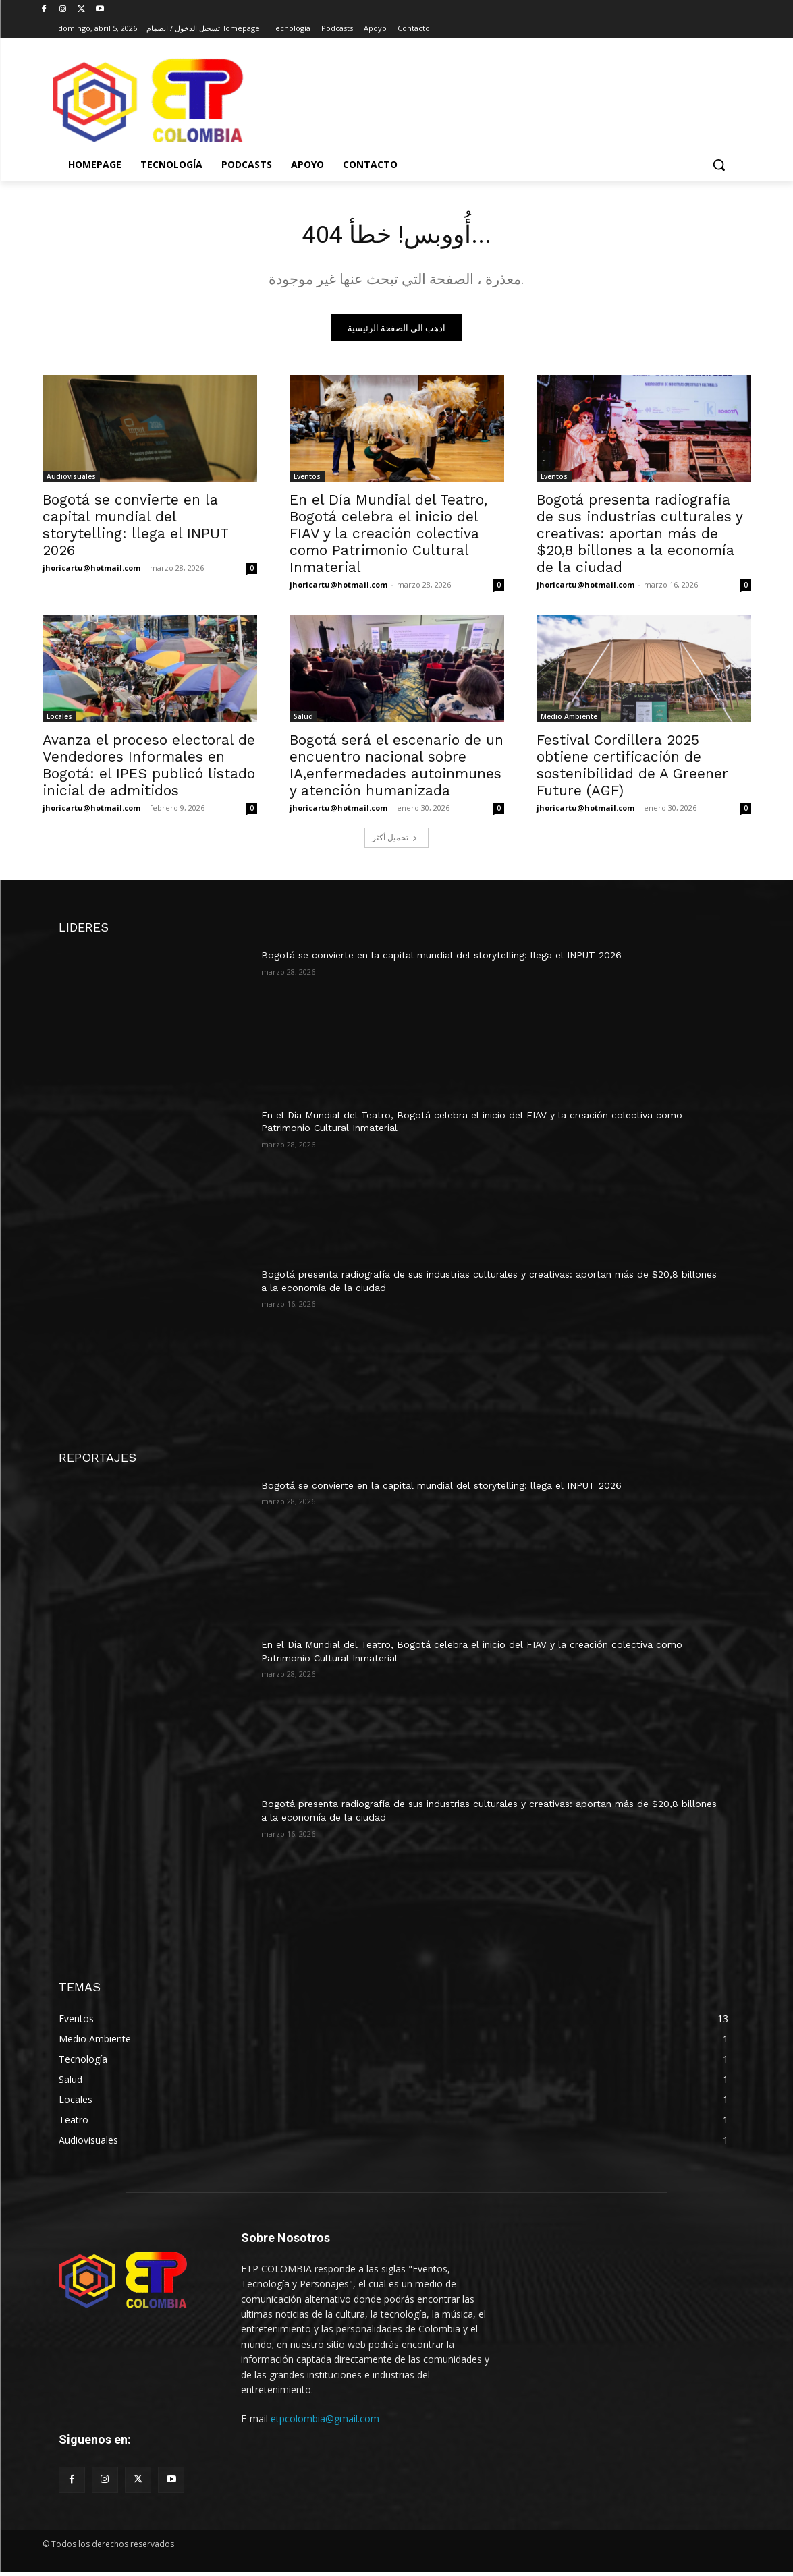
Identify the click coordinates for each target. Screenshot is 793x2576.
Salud (303, 720)
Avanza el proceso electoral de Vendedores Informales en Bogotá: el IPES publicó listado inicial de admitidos (149, 769)
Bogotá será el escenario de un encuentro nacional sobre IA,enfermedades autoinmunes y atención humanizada (396, 769)
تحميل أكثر (395, 841)
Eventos (307, 480)
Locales (59, 720)
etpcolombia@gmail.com (325, 2422)
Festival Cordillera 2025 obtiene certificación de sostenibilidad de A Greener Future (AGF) (632, 769)
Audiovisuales (71, 480)
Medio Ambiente (569, 720)
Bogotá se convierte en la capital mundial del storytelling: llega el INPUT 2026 (136, 529)
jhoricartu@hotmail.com (91, 572)
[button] (719, 164)
